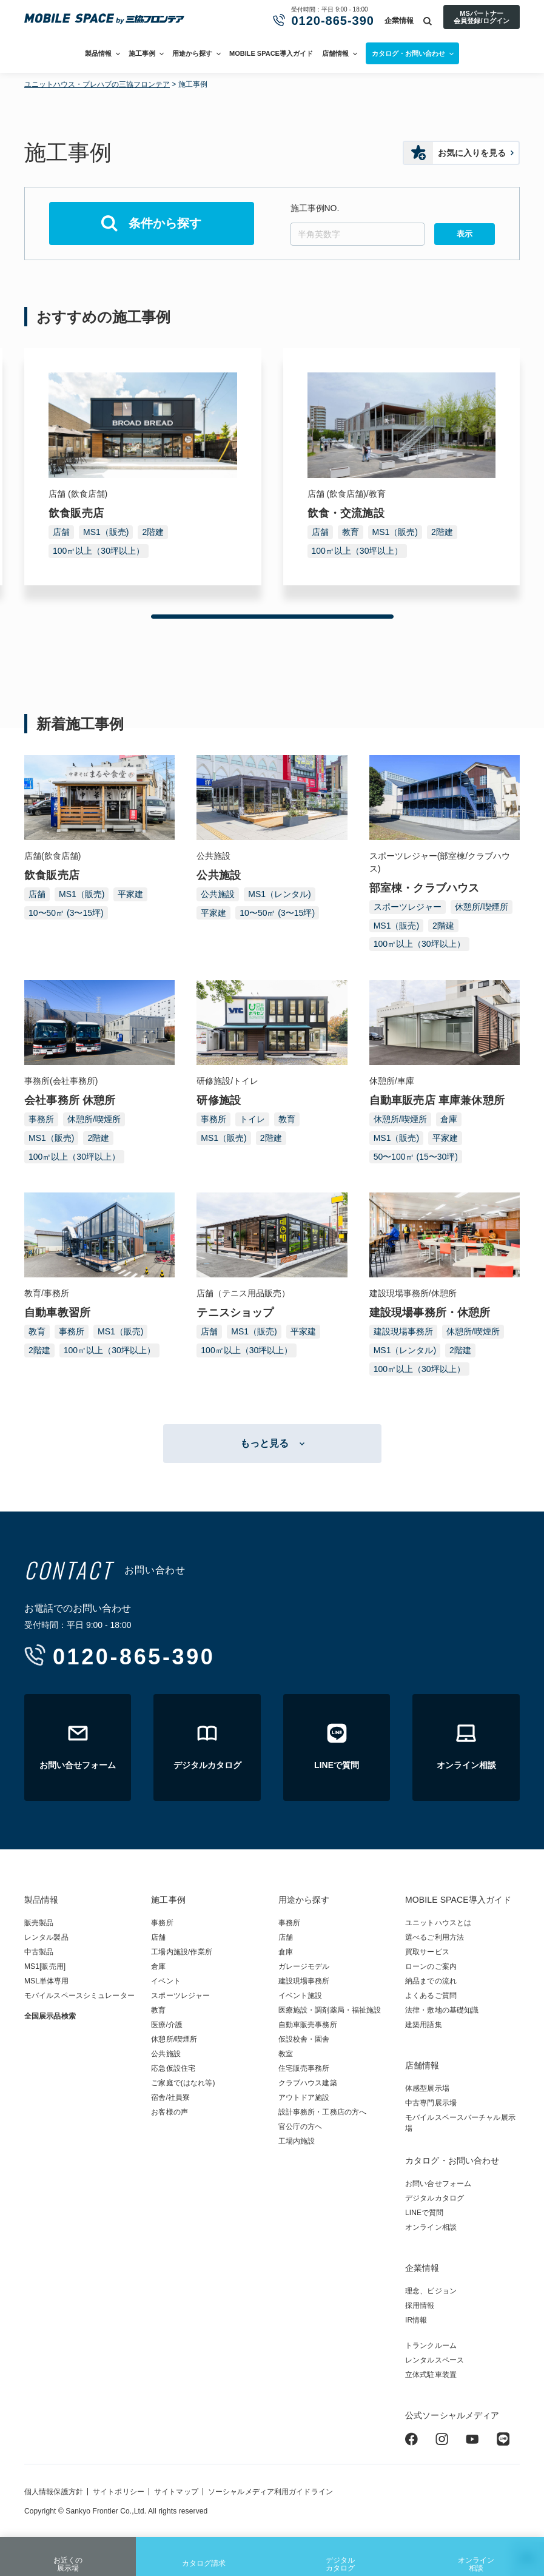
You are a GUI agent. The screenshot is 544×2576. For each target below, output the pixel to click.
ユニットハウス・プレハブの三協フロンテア (97, 84)
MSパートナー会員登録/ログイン (481, 17)
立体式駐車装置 (431, 2374)
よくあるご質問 (431, 1995)
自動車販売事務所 (307, 2024)
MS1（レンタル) (279, 894)
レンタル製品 (46, 1937)
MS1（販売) (106, 532)
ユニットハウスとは (438, 1923)
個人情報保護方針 (53, 2491)
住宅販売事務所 (304, 2068)
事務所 (41, 1119)
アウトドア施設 (304, 2097)
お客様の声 (169, 2112)
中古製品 (38, 1952)
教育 (350, 532)
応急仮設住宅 (173, 2068)
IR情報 (416, 2320)
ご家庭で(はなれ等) (183, 2083)
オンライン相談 (476, 2556)
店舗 (61, 532)
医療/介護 (167, 2024)
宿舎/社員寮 (170, 2097)
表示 (464, 233)
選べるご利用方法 (434, 1937)
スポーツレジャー (408, 907)
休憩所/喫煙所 (481, 907)
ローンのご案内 (431, 1966)
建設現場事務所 (403, 1331)
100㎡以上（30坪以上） (98, 551)
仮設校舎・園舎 (304, 2039)
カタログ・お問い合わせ (452, 2160)
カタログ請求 (204, 2554)
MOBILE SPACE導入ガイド (271, 53)
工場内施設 (296, 2141)
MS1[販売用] (44, 1966)
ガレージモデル (304, 1966)
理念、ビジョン (431, 2291)
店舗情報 (335, 53)
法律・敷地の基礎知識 (442, 2010)
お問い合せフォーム (438, 2183)
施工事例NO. (315, 208)
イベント (165, 1981)
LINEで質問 (424, 2212)
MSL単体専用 (46, 1981)
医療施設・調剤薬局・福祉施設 (329, 2010)
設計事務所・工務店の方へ (322, 2112)
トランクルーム (431, 2345)
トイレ (252, 1119)
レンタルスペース (434, 2360)
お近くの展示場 (67, 2556)
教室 (285, 2054)
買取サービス (427, 1952)
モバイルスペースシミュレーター (79, 1995)
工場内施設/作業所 (181, 1952)
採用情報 (419, 2305)
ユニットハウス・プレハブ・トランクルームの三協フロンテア (104, 19)
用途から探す (192, 53)
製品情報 (98, 53)
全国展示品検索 (50, 2016)
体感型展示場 (427, 2088)
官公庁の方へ (300, 2126)
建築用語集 (423, 2024)
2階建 (153, 532)
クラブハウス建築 (307, 2083)
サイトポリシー (118, 2491)
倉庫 (448, 1119)
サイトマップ (176, 2491)
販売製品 (38, 1923)
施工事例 (142, 53)
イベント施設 (300, 1995)
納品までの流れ (431, 1981)
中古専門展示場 (431, 2103)
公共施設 (218, 894)
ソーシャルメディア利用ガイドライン (270, 2491)
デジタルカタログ (340, 2556)
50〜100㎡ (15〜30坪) (416, 1157)
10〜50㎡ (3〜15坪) (66, 913)
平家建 (130, 894)
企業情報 (399, 20)
